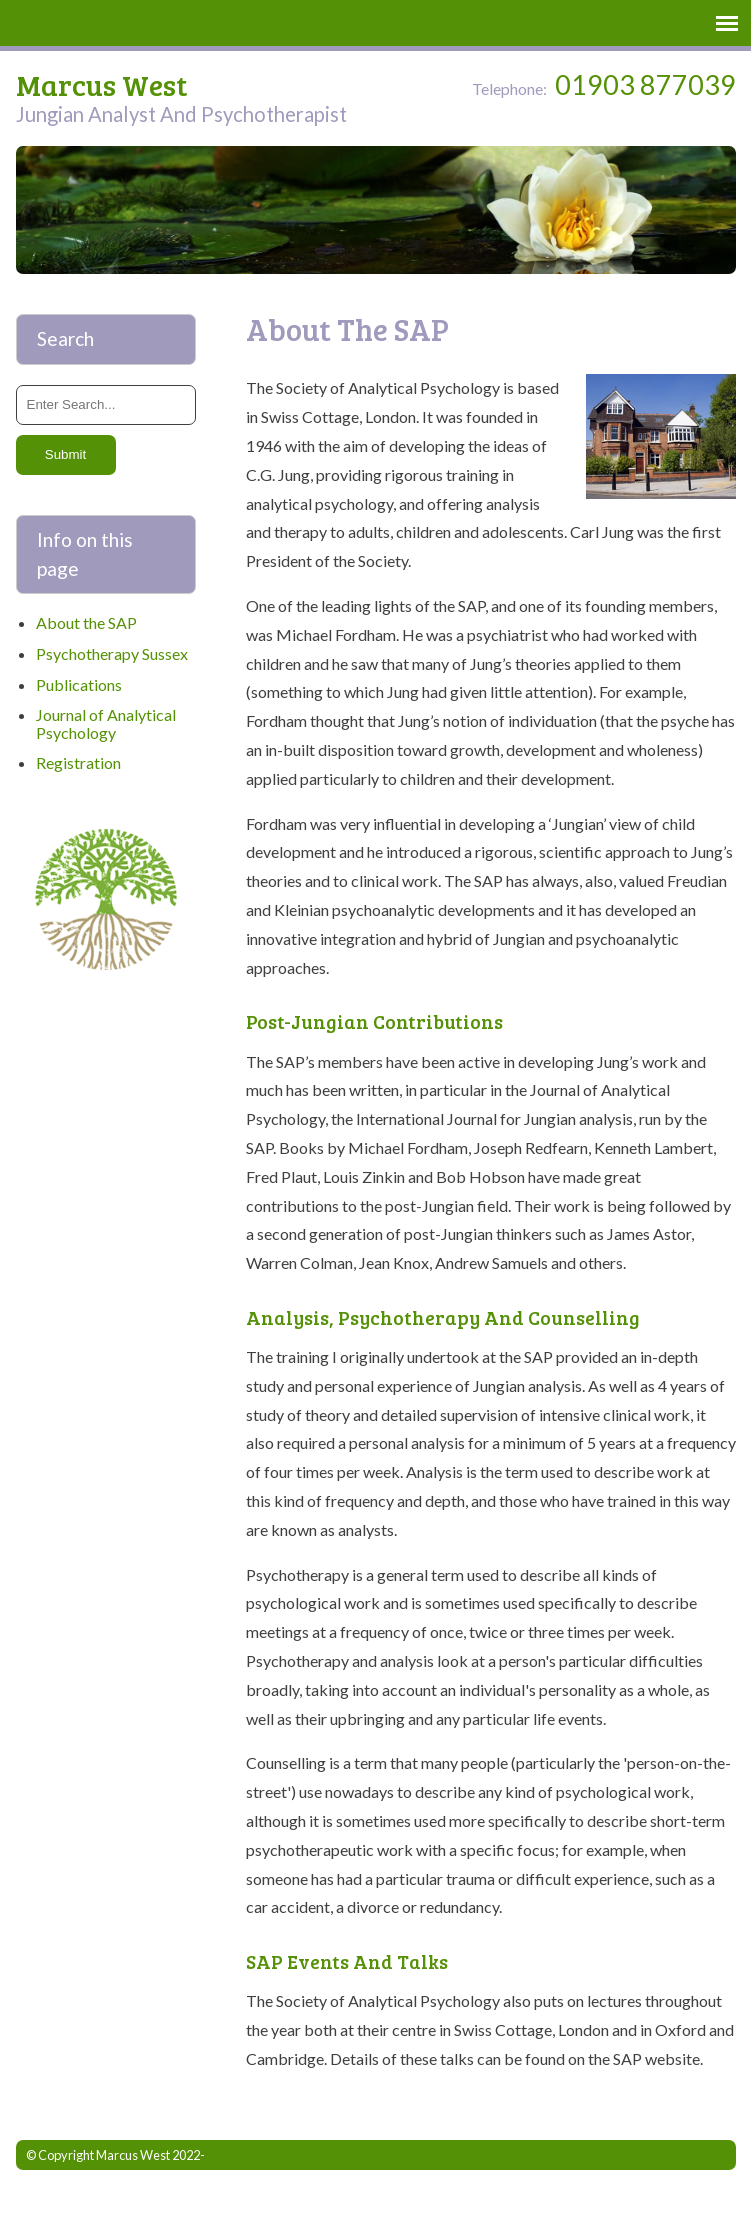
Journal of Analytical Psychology (106, 723)
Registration (78, 762)
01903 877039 (645, 85)
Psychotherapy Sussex (112, 653)
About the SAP (86, 622)
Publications (79, 684)
